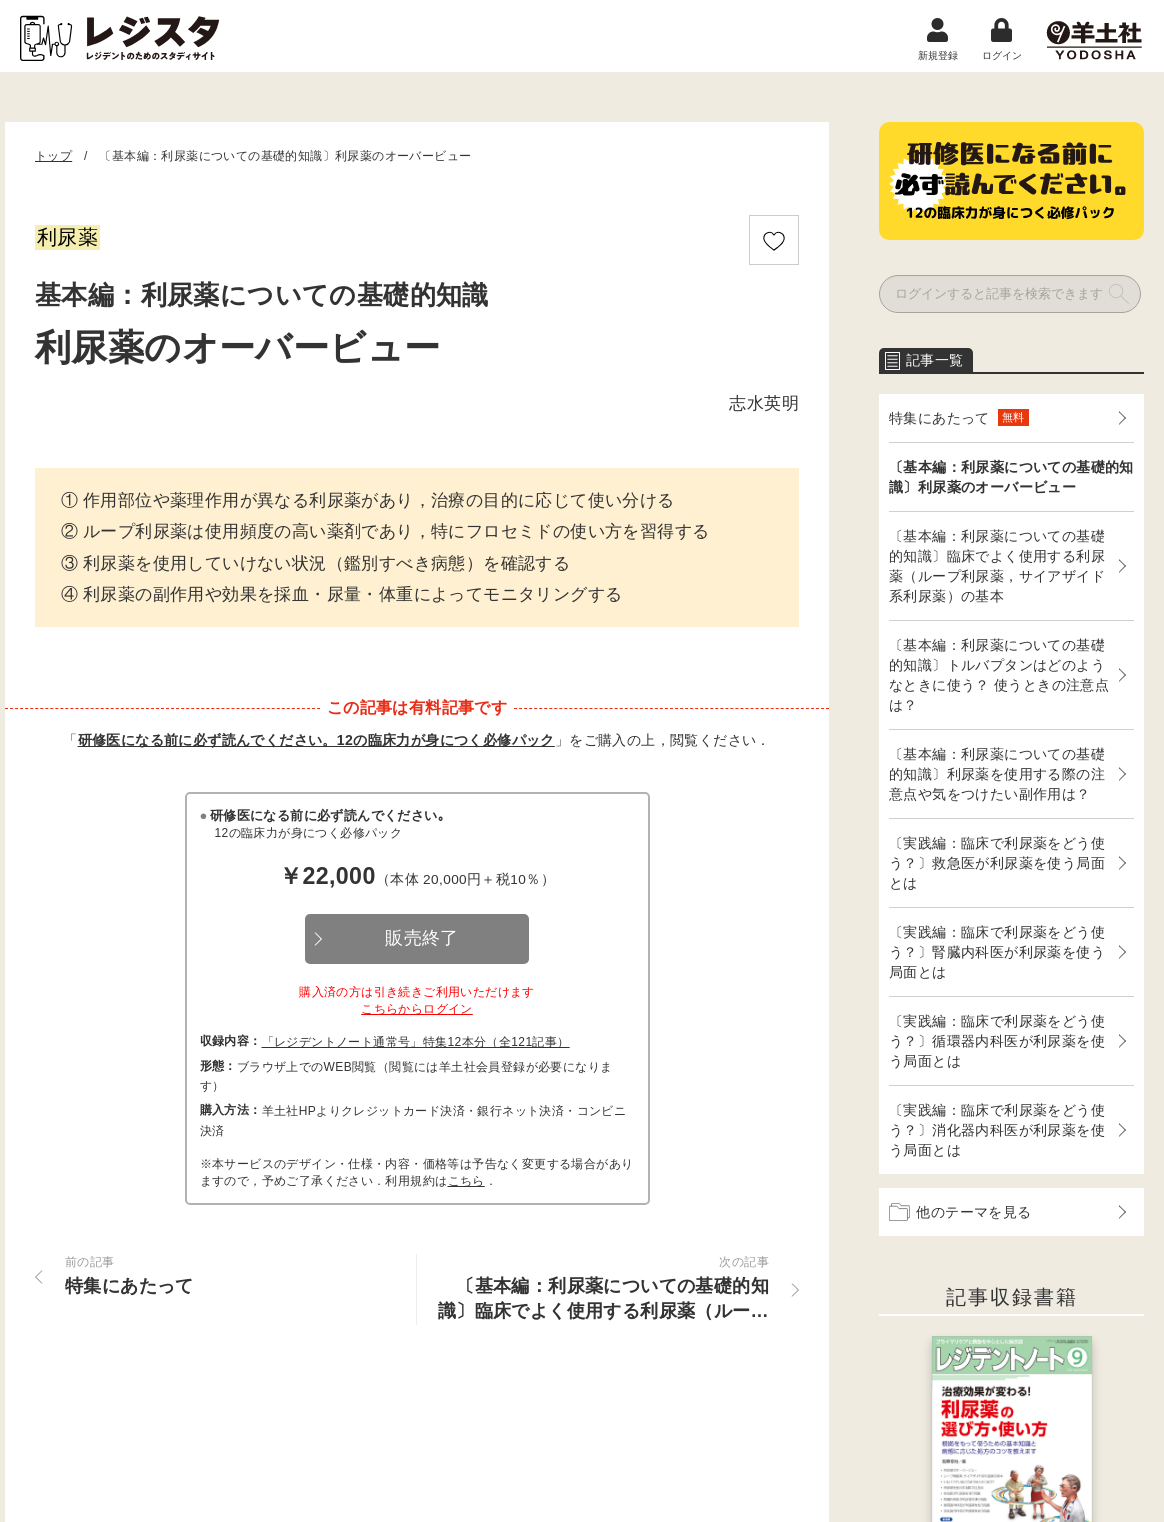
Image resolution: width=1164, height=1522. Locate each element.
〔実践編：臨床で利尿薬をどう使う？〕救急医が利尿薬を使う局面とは (997, 863)
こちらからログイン (417, 1009)
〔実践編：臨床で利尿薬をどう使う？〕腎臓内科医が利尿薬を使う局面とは (997, 952)
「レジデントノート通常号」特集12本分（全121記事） (416, 1042)
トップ (53, 156)
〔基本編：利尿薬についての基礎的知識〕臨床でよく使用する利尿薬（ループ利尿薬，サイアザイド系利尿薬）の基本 (997, 566)
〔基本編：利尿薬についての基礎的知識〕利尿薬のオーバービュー (1011, 477)
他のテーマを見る (960, 1212)
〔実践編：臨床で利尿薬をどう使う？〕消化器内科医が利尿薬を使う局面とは (997, 1130)
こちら (466, 1181)
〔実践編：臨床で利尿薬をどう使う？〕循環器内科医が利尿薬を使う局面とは (997, 1041)
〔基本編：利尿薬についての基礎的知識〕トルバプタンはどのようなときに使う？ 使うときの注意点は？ (999, 675)
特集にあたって (959, 417)
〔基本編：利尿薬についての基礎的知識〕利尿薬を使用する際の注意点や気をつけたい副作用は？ (997, 774)
